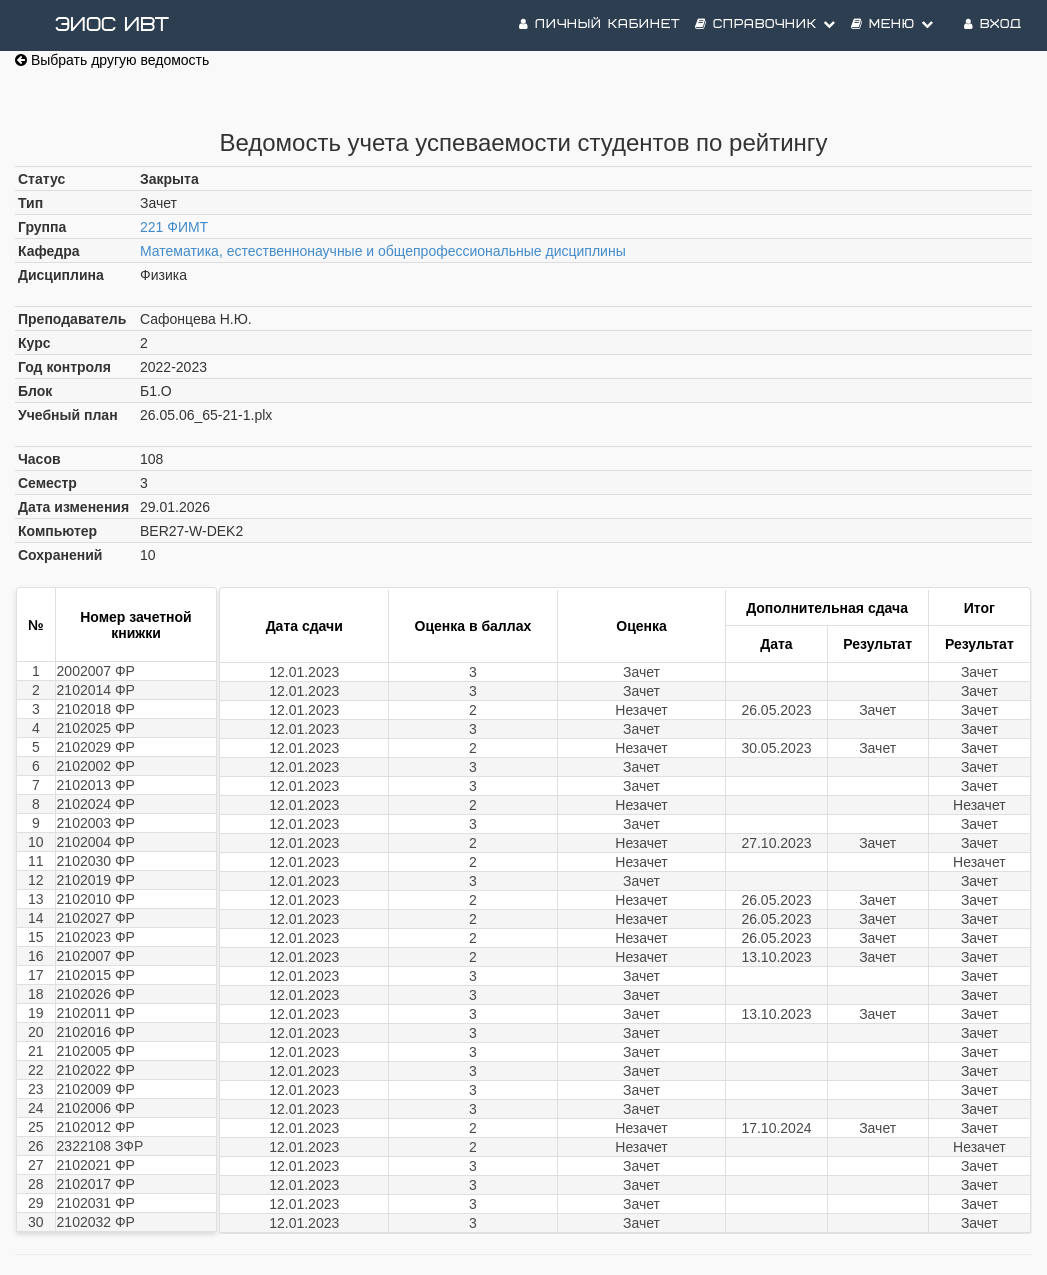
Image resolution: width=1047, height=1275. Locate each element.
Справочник (765, 24)
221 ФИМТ (174, 227)
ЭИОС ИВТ (112, 25)
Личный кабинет (599, 24)
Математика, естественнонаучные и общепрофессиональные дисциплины (383, 251)
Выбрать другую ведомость (112, 60)
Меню (892, 24)
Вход (993, 24)
